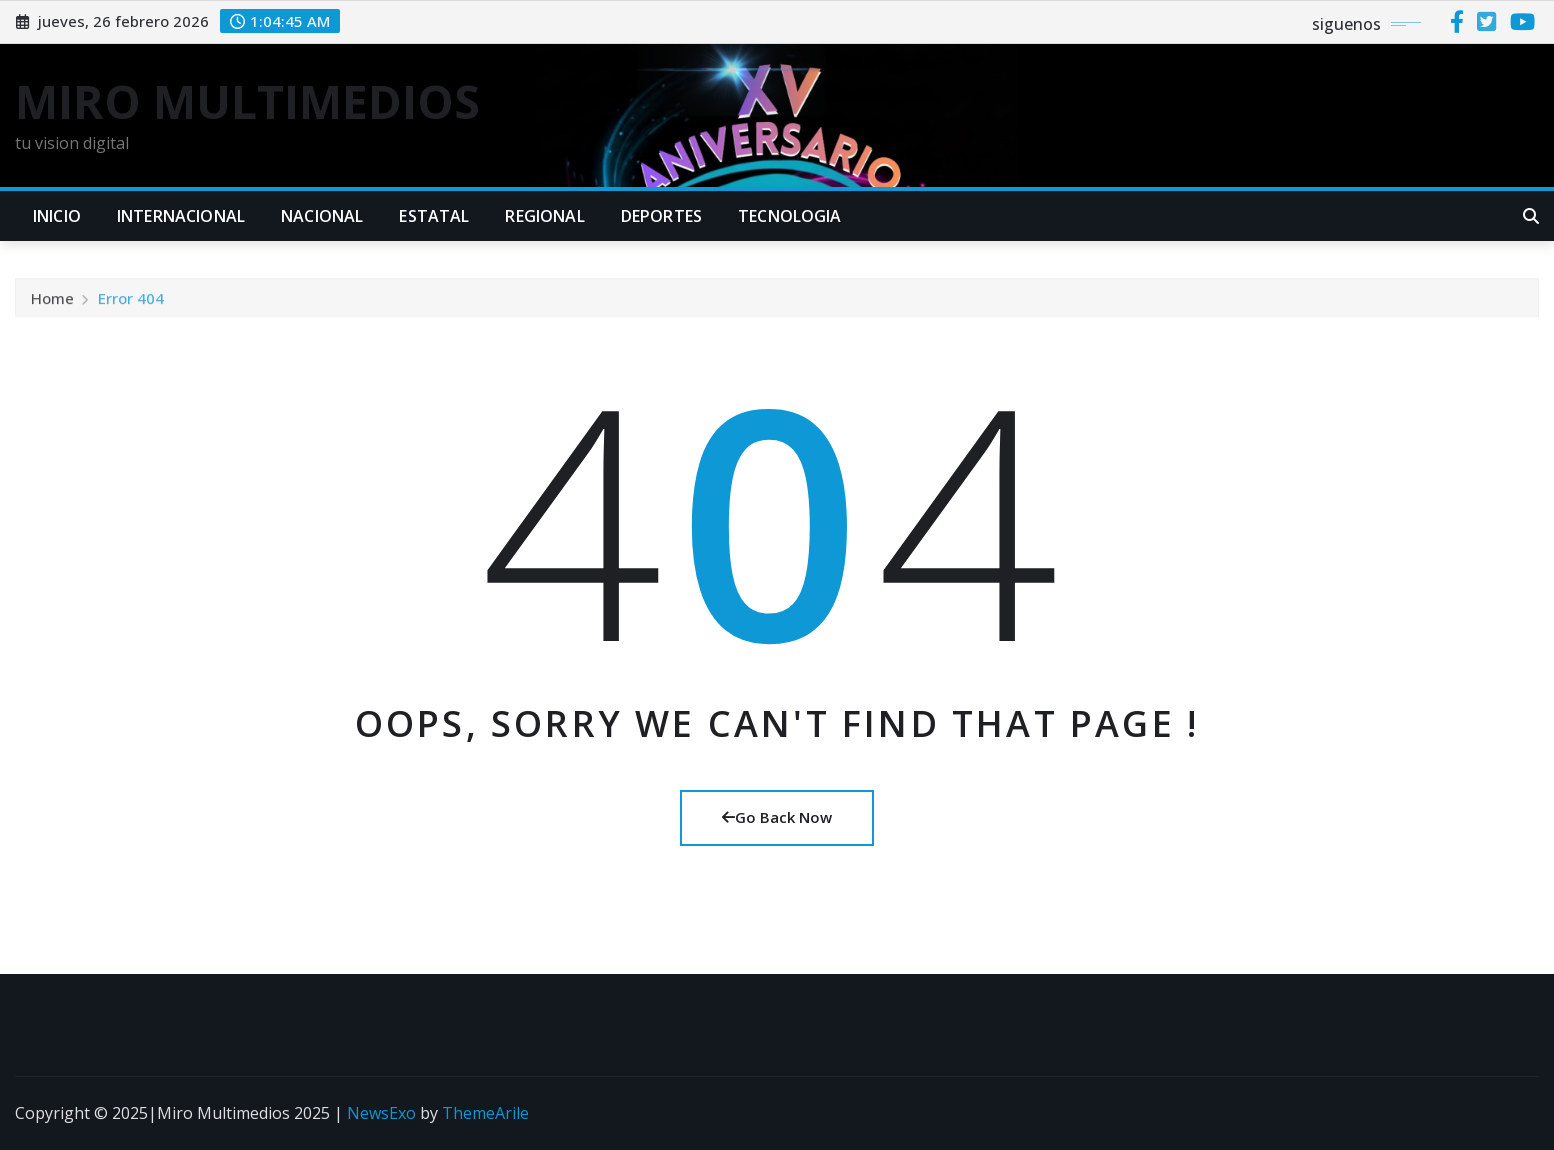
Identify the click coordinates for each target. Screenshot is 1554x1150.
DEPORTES (661, 216)
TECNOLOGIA (790, 216)
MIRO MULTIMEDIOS (247, 101)
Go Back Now (777, 817)
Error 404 (131, 311)
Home (52, 311)
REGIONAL (544, 216)
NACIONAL (322, 216)
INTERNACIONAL (181, 216)
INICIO (57, 216)
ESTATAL (434, 216)
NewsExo (381, 1113)
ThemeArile (485, 1113)
